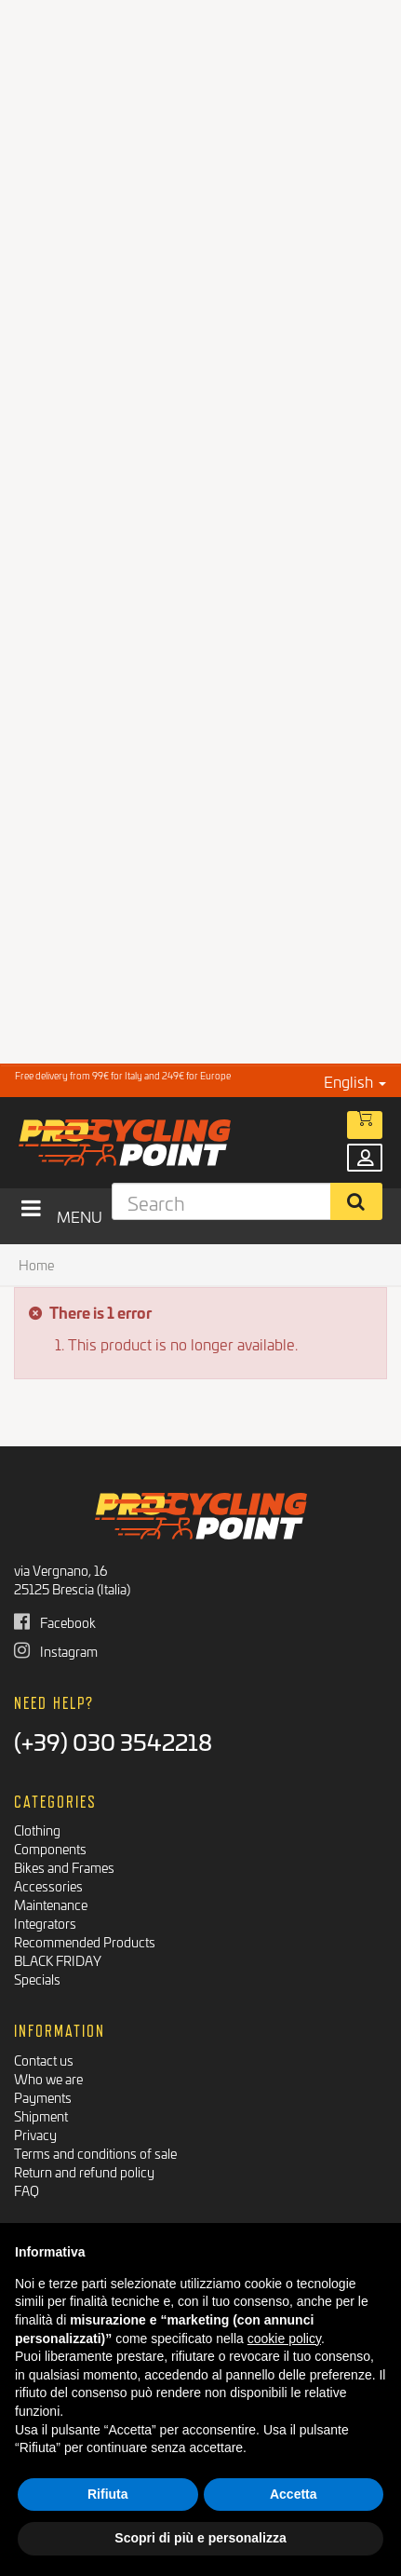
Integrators (45, 1922)
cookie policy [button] (284, 2338)
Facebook (55, 1622)
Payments (43, 2097)
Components (50, 1848)
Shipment (41, 2115)
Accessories (48, 1885)
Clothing (37, 1829)
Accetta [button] (293, 2494)
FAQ (26, 2190)
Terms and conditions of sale (95, 2152)
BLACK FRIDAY (57, 1960)
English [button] (355, 1080)
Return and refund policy (84, 2171)
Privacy (35, 2134)
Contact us (44, 2059)
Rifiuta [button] (107, 2494)
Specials (37, 1978)
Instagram (56, 1651)
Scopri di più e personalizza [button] (200, 2537)
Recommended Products (84, 1941)
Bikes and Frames (64, 1867)
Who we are (48, 2078)
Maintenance (50, 1904)
